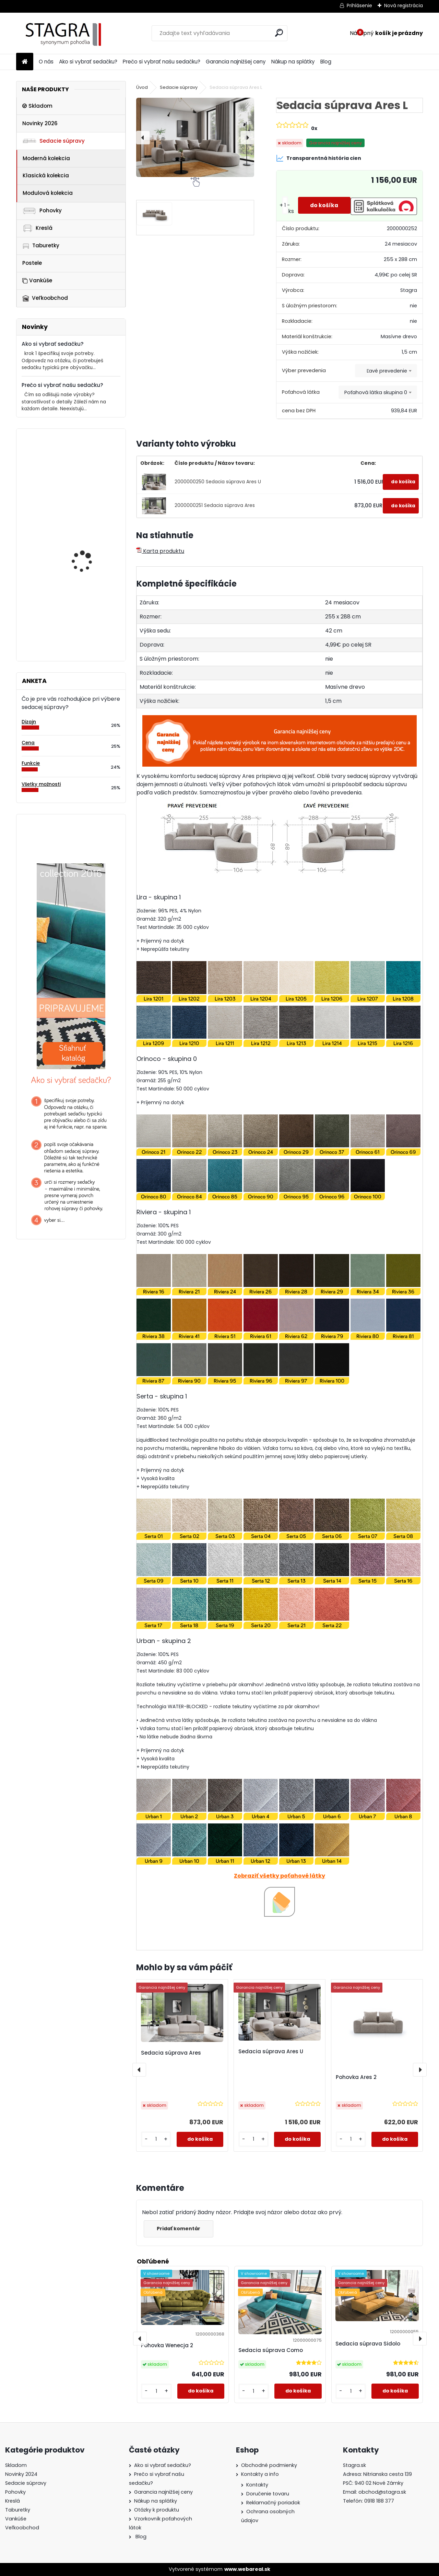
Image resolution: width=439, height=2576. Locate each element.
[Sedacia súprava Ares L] (195, 137)
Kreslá (37, 228)
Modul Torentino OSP (86, 583)
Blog (325, 61)
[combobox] (386, 371)
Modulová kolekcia (48, 193)
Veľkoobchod (45, 298)
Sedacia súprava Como (270, 2350)
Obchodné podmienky (269, 2465)
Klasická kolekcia (46, 175)
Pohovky (42, 210)
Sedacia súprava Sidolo (367, 2343)
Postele (32, 263)
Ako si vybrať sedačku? (88, 61)
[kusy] (282, 205)
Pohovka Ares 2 (356, 2077)
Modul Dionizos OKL (84, 515)
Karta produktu (160, 551)
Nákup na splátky (293, 61)
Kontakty (257, 2484)
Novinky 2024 (21, 2474)
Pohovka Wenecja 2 (167, 2345)
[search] (279, 33)
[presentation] (143, 137)
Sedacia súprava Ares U (270, 2051)
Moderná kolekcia (46, 158)
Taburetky (40, 245)
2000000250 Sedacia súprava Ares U (218, 481)
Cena (28, 743)
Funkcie (31, 763)
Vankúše (37, 280)
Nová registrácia (403, 5)
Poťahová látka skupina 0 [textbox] (375, 392)
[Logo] (63, 33)
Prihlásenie (359, 5)
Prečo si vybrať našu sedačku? (161, 61)
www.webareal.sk (247, 2569)
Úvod (142, 87)
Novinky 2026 (40, 123)
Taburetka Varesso (84, 462)
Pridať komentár (179, 2228)
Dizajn (29, 722)
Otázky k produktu (156, 2509)
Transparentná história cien (318, 158)
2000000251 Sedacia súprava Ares (215, 505)
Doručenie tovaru (267, 2493)
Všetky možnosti (41, 784)
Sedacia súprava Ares (171, 2052)
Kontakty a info (260, 2474)
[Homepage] (24, 62)
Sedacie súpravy (53, 140)
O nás (46, 61)
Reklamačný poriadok (273, 2502)
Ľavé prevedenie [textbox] (387, 370)
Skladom (37, 105)
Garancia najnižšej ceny (236, 61)
